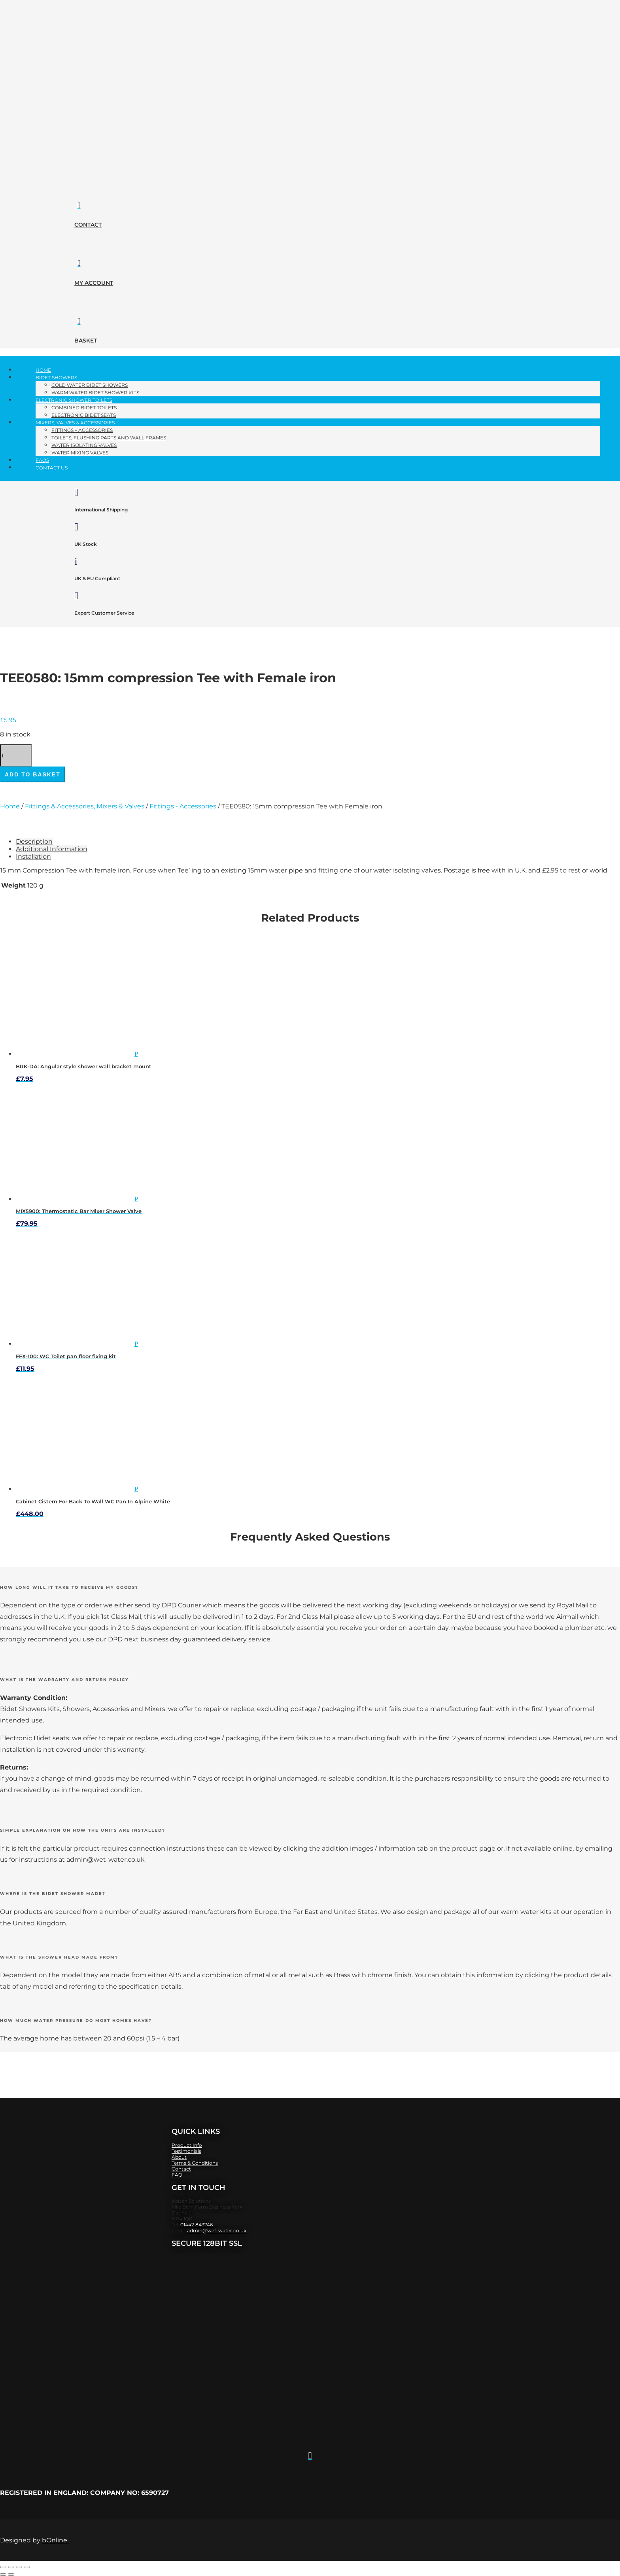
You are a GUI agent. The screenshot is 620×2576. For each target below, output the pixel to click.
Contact (181, 2169)
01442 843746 (196, 2225)
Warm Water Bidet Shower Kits (95, 393)
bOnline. (55, 2540)
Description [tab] (34, 841)
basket (85, 340)
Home (43, 370)
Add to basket (32, 774)
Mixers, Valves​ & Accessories (75, 423)
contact (88, 224)
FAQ (177, 2175)
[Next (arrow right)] (11, 2574)
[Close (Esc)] (27, 2567)
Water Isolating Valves (84, 445)
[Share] (19, 2567)
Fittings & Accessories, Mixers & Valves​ (84, 806)
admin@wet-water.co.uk (216, 2230)
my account (93, 282)
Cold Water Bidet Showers (89, 385)
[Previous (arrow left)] (3, 2574)
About (179, 2157)
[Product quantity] (16, 755)
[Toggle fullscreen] (11, 2567)
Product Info (187, 2145)
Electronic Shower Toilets (74, 400)
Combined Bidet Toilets (84, 408)
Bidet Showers (56, 377)
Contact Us (52, 468)
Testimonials (186, 2151)
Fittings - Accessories (182, 806)
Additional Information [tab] (51, 849)
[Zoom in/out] (3, 2567)
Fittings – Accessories (82, 430)
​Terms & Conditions (195, 2163)
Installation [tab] (33, 856)
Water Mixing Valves (79, 453)
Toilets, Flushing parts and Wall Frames (108, 438)
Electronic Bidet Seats (83, 415)
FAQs (42, 460)
